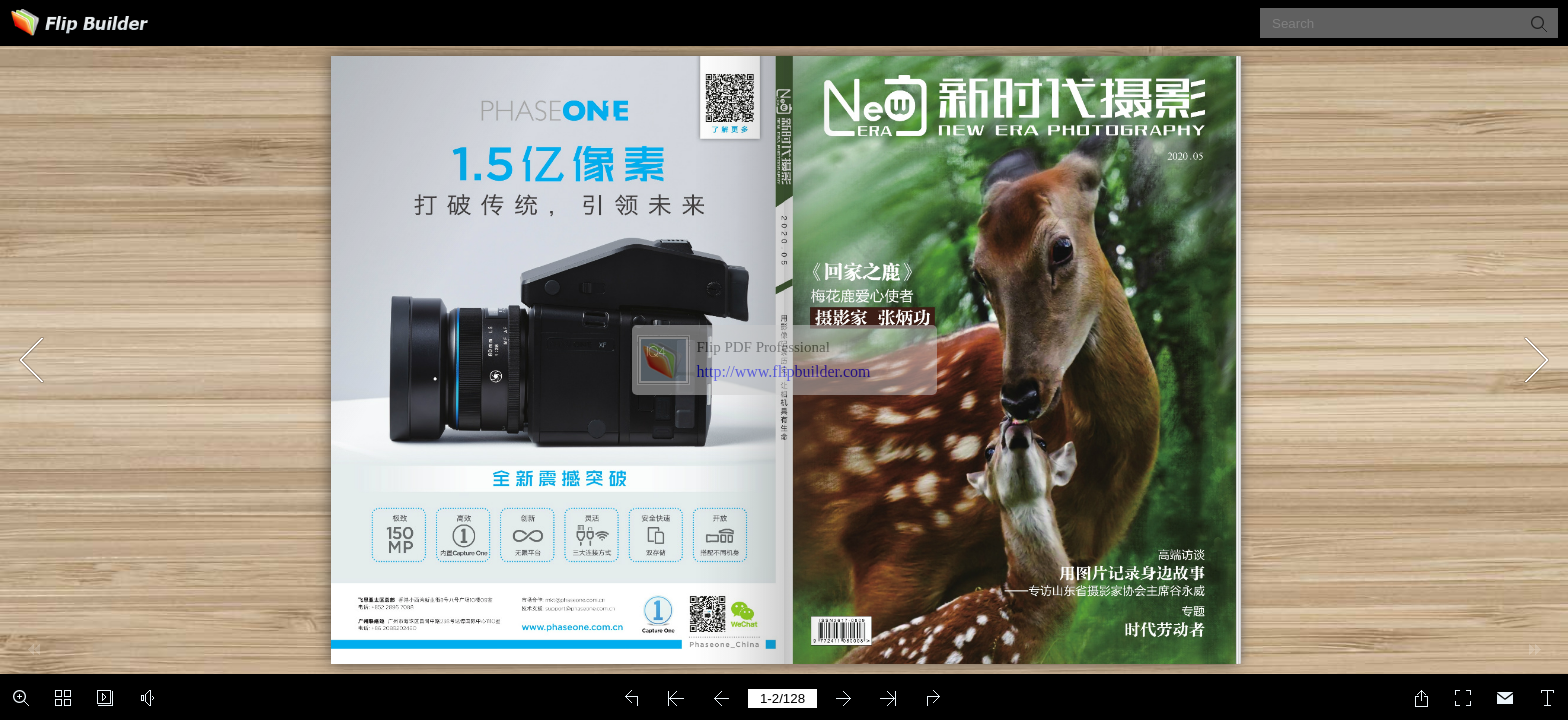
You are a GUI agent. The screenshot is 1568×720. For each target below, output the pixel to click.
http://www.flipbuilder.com (784, 371)
